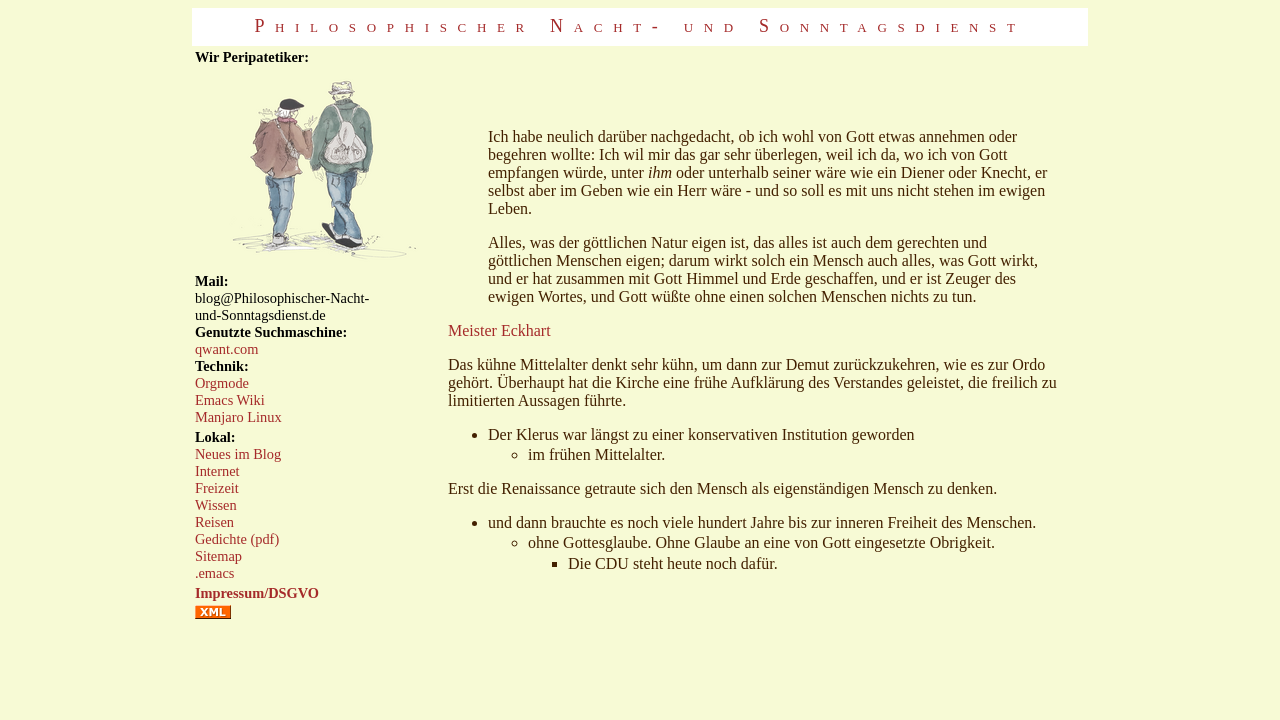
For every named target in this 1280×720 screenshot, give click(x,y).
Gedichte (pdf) (237, 539)
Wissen (216, 505)
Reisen (214, 522)
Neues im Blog (238, 454)
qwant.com (227, 349)
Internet (217, 471)
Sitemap (218, 556)
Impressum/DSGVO (257, 593)
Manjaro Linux (238, 417)
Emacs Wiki (230, 400)
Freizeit (217, 488)
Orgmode (222, 383)
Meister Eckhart (499, 330)
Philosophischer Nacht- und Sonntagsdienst (639, 26)
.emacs (215, 573)
